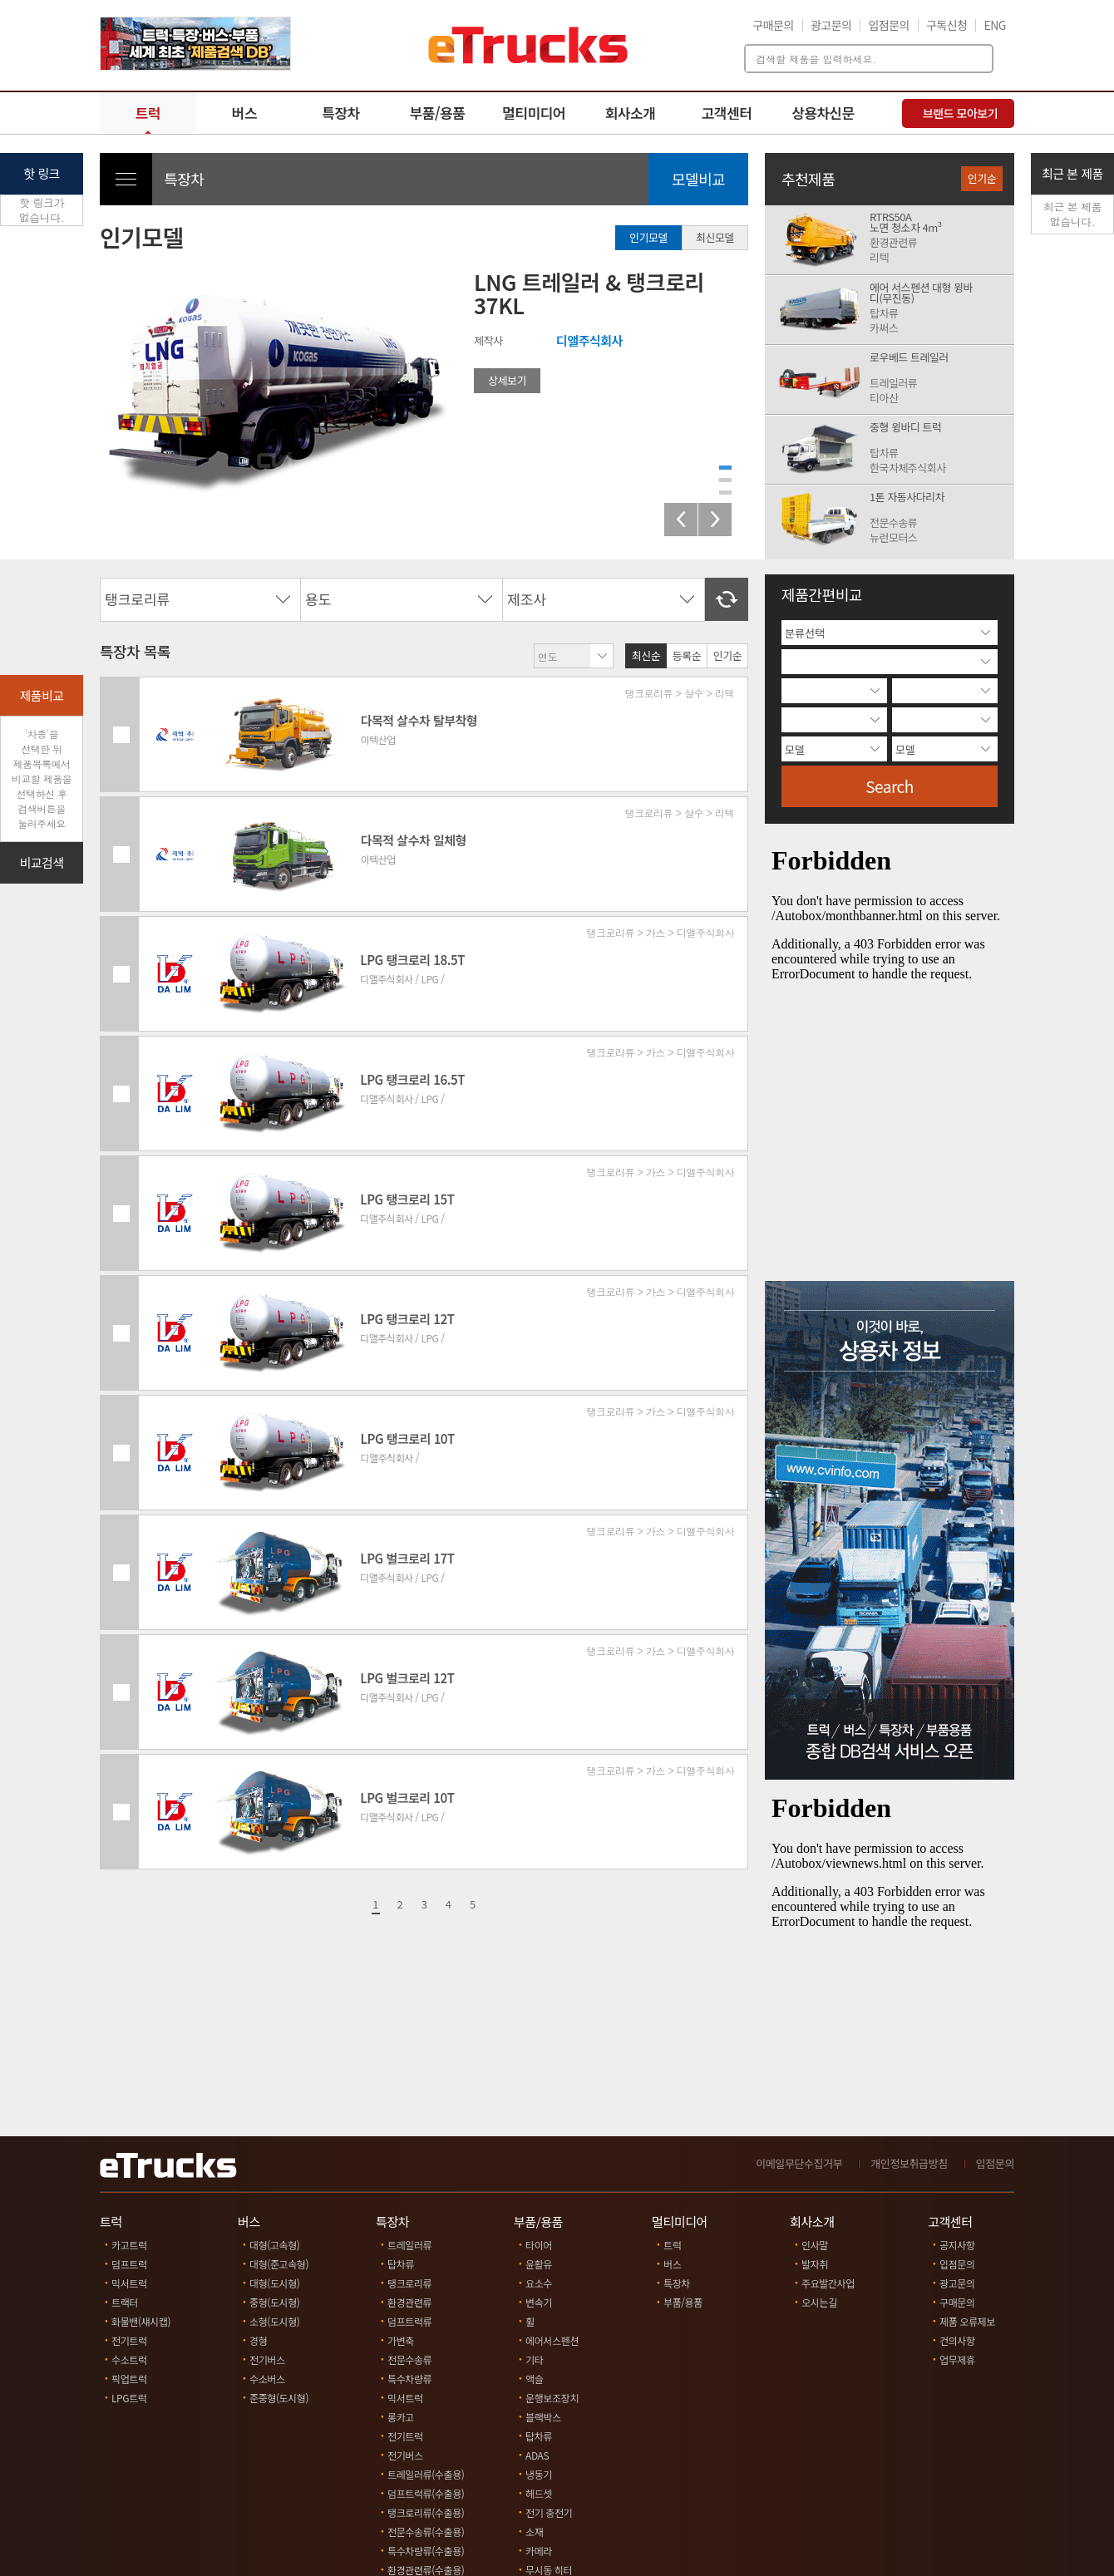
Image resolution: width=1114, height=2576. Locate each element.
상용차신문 (823, 112)
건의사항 (957, 2340)
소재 (534, 2531)
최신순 (646, 655)
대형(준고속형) (278, 2264)
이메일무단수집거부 (799, 2163)
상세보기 (507, 380)
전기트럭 (129, 2340)
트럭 (148, 112)
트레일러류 (409, 2245)
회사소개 (630, 112)
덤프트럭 (129, 2264)
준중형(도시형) (278, 2398)
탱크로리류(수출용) (425, 2512)
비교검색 (41, 862)
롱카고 (400, 2417)
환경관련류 (409, 2302)
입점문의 (888, 25)
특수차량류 (409, 2379)
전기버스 (267, 2359)
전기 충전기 (548, 2512)
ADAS (537, 2455)
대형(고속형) (274, 2245)
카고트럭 (129, 2245)
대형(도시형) (274, 2283)
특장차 (340, 112)
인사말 (814, 2245)
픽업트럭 (129, 2379)
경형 (258, 2340)
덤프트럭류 (409, 2321)
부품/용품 (438, 112)
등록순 (687, 655)
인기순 (727, 655)
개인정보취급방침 (908, 2163)
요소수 (538, 2283)
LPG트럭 (128, 2398)
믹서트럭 (129, 2283)
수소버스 (267, 2379)
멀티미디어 (533, 112)
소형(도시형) (274, 2321)
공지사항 (957, 2245)
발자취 (814, 2264)
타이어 (538, 2245)
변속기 (538, 2302)
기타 (534, 2359)
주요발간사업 (828, 2283)
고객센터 (727, 112)
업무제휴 (957, 2359)
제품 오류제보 (967, 2321)
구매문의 (773, 25)
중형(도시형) (274, 2302)
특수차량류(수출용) (425, 2551)
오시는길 (819, 2302)
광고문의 (831, 25)
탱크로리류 (409, 2283)
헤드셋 (538, 2493)
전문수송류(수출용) (425, 2531)
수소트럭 (129, 2359)
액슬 (534, 2379)
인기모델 (648, 237)
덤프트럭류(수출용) (425, 2493)
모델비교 (698, 179)
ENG (994, 25)
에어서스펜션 (552, 2340)
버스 (244, 112)
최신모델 (715, 237)
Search (889, 786)
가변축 (400, 2340)
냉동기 (538, 2474)
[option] (195, 44)
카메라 (538, 2551)
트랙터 (124, 2302)
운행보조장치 (552, 2398)
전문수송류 (409, 2359)
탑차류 (400, 2264)
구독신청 (947, 25)
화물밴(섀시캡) (140, 2321)
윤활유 (538, 2264)
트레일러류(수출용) (425, 2474)
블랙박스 (543, 2417)
